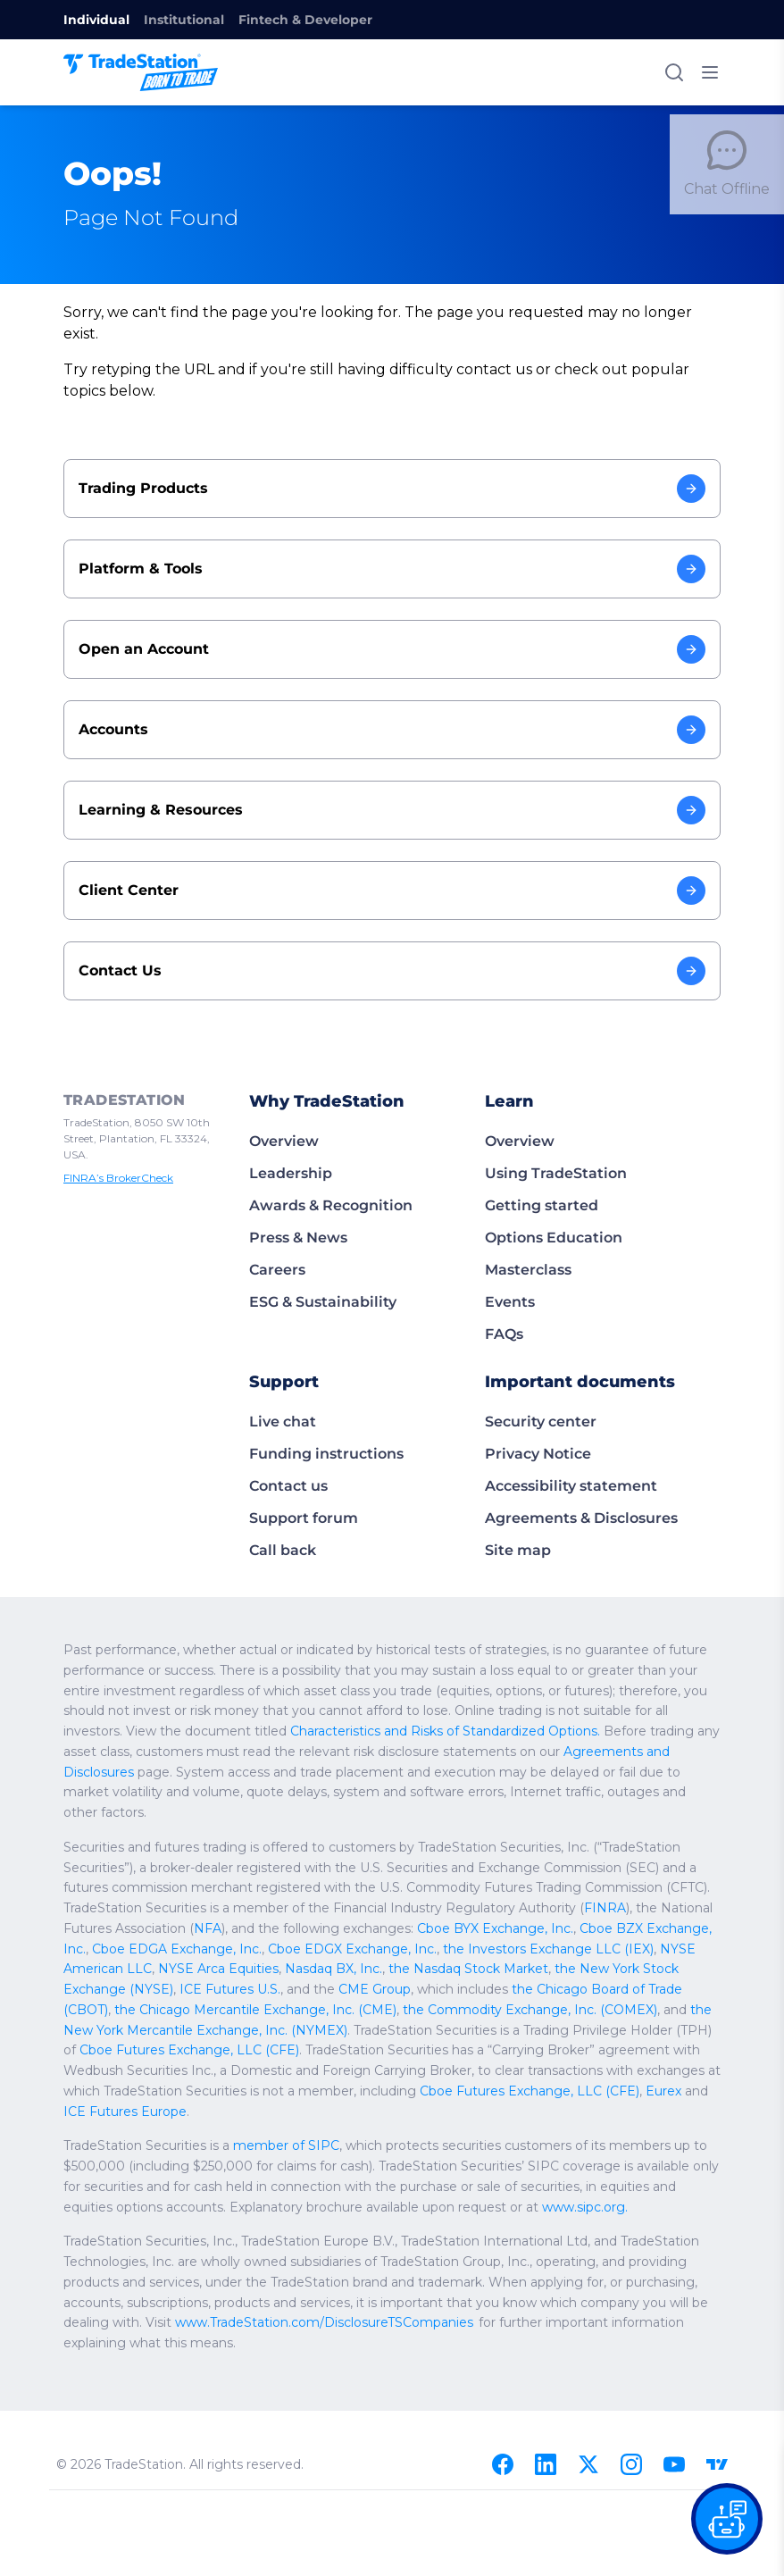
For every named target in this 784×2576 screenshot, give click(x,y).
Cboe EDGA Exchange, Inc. (562, 1865)
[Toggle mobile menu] (710, 72)
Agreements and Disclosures (182, 1709)
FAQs (503, 1291)
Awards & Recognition (325, 1162)
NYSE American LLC (407, 1885)
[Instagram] (631, 2360)
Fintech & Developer (281, 20)
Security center (536, 1378)
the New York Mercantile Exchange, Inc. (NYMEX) (287, 1946)
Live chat (280, 1378)
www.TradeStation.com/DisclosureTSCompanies (197, 2239)
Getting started (536, 1162)
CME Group (590, 1906)
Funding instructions (320, 1410)
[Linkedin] (545, 2360)
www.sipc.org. (312, 2123)
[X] (588, 2360)
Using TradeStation (550, 1130)
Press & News (296, 1194)
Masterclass (526, 1226)
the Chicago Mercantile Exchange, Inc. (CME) (396, 1926)
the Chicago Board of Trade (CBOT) (163, 1926)
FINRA (387, 1844)
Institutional (171, 20)
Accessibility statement (564, 1443)
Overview (281, 1098)
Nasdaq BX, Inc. (634, 1885)
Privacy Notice (534, 1410)
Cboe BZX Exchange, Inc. (407, 1865)
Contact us (286, 1443)
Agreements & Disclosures (576, 1475)
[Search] (674, 72)
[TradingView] (717, 2360)
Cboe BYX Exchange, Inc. (255, 1865)
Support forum (298, 1475)
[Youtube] (674, 2360)
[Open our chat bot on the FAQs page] (727, 2519)
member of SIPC (266, 2062)
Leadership (287, 1130)
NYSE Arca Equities (527, 1885)
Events (508, 1259)
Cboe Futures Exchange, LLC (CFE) (255, 1967)
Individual (92, 20)
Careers (276, 1226)
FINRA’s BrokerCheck (115, 1119)
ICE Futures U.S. (457, 1906)
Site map (515, 1507)
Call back (280, 1507)
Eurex (570, 2007)
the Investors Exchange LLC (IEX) (247, 1885)
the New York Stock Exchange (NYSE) (297, 1906)
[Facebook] (502, 2360)
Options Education (548, 1194)
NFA (617, 1844)
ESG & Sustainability (319, 1259)
